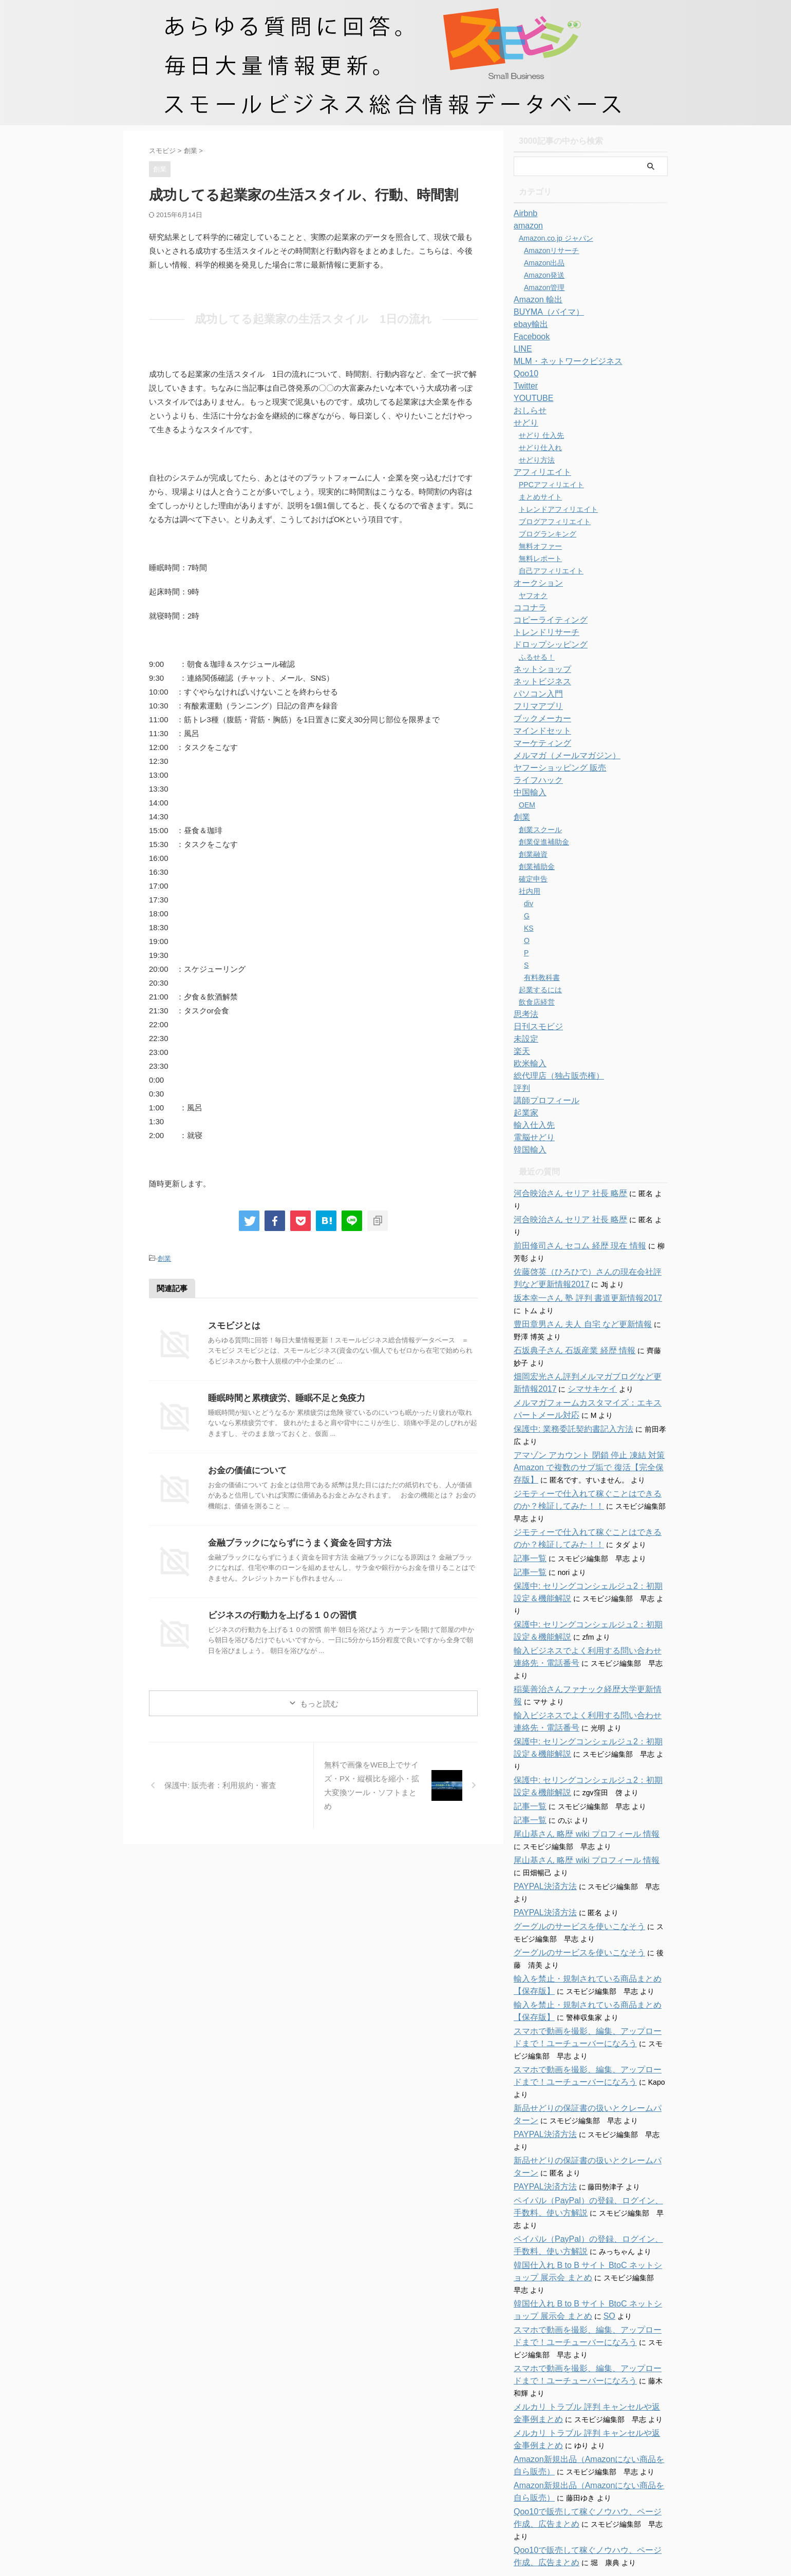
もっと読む (319, 1702)
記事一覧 (528, 1534)
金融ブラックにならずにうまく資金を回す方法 (294, 1541)
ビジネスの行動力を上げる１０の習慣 (278, 1613)
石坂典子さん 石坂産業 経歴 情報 (567, 1326)
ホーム (336, 2493)
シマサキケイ (562, 1364)
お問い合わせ (377, 2493)
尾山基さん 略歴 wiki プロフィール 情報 (578, 1772)
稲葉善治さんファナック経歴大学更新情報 (582, 1640)
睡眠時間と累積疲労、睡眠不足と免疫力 (282, 1396)
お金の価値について (245, 1469)
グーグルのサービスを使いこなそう (571, 1865)
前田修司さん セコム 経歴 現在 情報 (572, 1221)
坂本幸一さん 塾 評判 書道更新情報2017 (579, 1274)
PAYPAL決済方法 (541, 1825)
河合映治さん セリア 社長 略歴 (563, 1193)
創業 (164, 1258)
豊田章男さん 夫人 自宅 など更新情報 (574, 1300)
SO (575, 2218)
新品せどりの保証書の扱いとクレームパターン (589, 2034)
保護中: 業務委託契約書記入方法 (566, 1404)
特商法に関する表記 (436, 2493)
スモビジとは (232, 1324)
